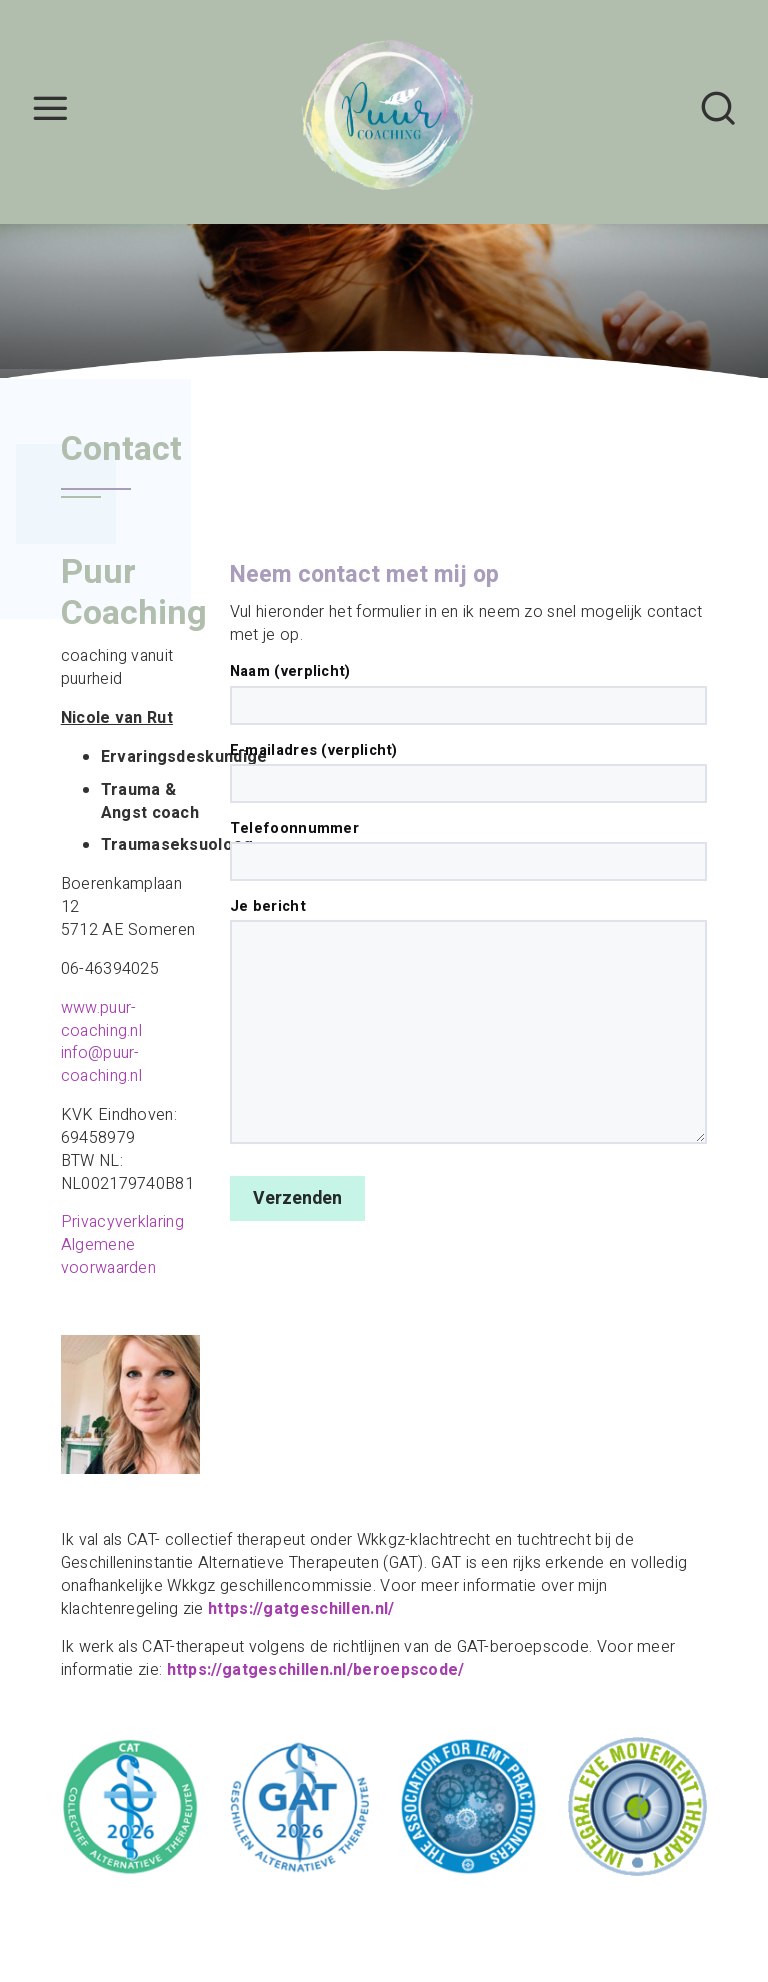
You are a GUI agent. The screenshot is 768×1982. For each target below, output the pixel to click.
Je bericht (468, 1020)
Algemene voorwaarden (108, 1256)
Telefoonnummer (468, 850)
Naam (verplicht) (468, 693)
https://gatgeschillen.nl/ (301, 1609)
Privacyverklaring (122, 1222)
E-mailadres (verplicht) (468, 772)
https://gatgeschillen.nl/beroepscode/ (316, 1670)
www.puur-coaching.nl (101, 1019)
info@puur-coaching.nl (101, 1064)
